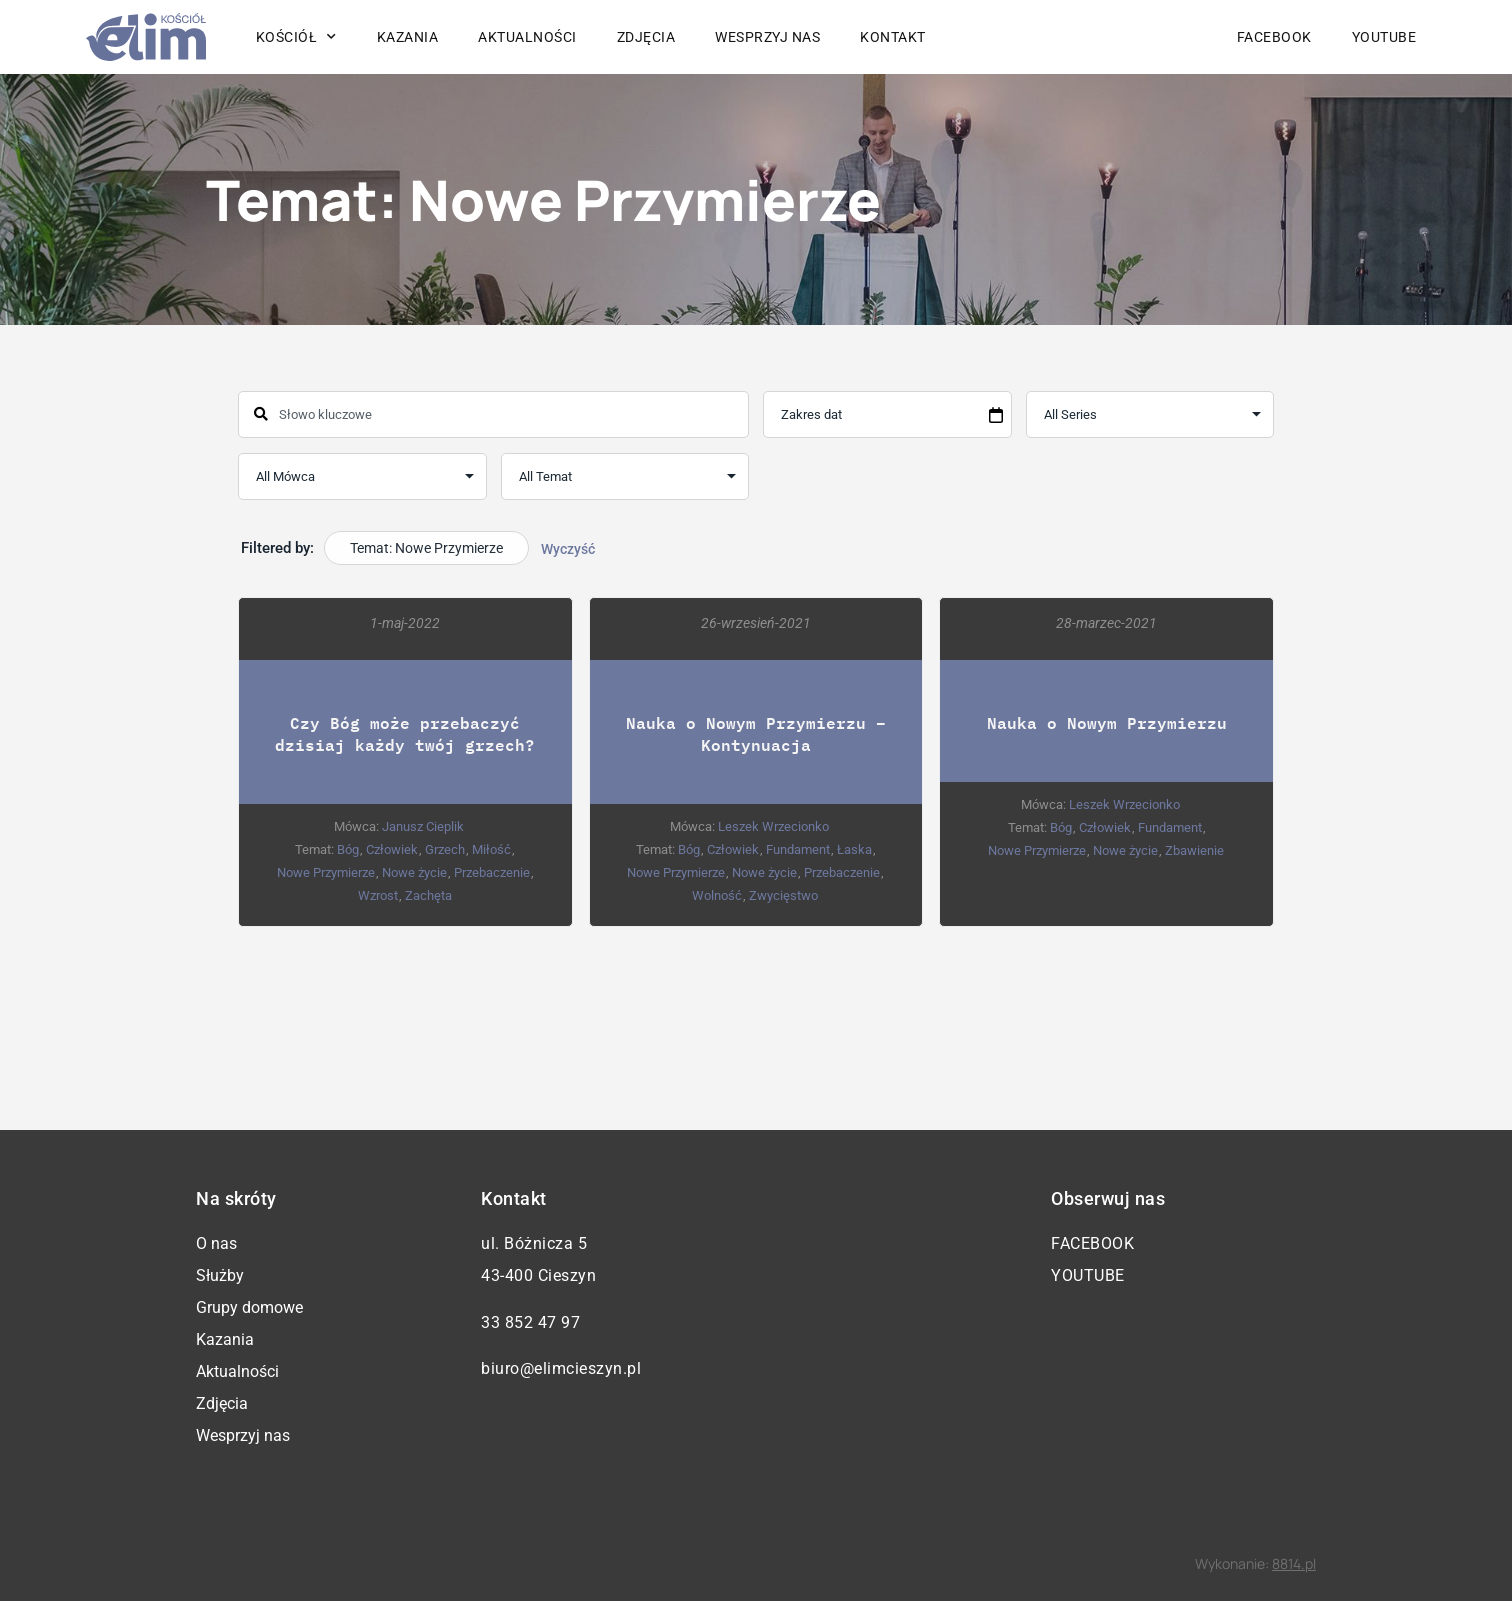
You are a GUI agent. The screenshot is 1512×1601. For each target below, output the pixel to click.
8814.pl (1294, 1563)
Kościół (296, 37)
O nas (216, 1243)
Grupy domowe (249, 1307)
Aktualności (527, 37)
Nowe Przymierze (326, 872)
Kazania (408, 37)
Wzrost (378, 895)
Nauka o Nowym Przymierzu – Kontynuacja (756, 733)
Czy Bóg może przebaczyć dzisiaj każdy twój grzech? (405, 733)
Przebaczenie (492, 872)
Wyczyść (568, 549)
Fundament (798, 849)
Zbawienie (1194, 850)
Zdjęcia (646, 37)
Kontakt (893, 37)
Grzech (445, 849)
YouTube (1384, 37)
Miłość (491, 849)
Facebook (1274, 37)
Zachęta (428, 895)
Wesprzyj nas (767, 37)
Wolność (717, 895)
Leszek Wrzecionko (773, 826)
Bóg (348, 849)
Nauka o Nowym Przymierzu (1107, 722)
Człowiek (392, 849)
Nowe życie (414, 872)
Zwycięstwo (783, 895)
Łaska (854, 849)
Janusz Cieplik (423, 826)
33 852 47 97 (530, 1322)
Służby (220, 1275)
